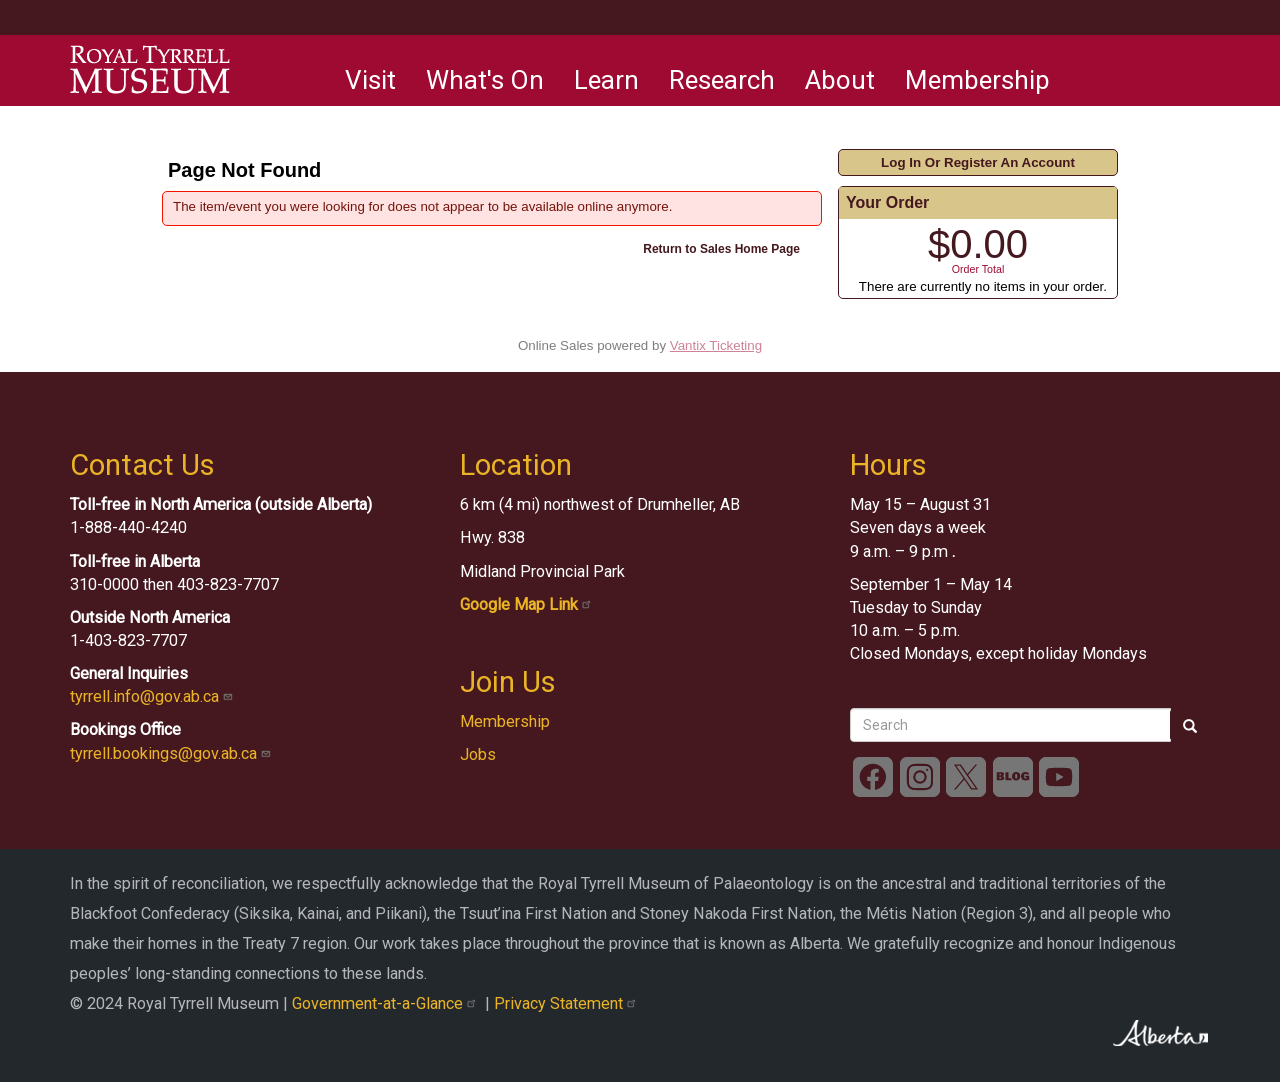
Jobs (478, 754)
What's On (485, 80)
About (840, 80)
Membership (977, 80)
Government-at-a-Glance (388, 1003)
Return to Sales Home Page (721, 249)
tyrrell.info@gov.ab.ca (153, 696)
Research (722, 80)
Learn (606, 80)
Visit (370, 80)
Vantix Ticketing (716, 345)
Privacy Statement (567, 1003)
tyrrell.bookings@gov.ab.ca (172, 753)
